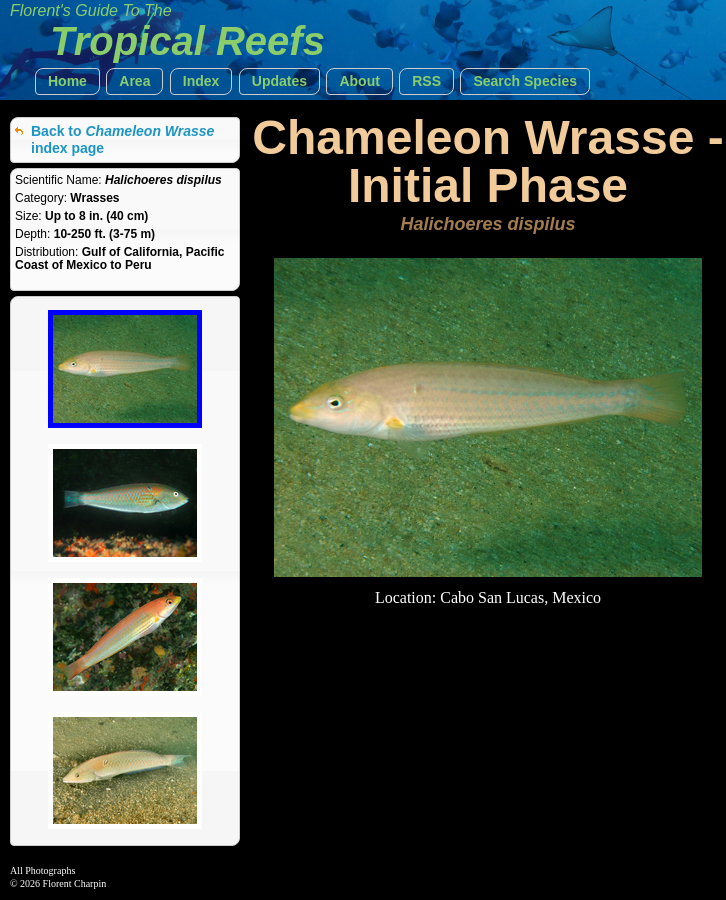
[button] (67, 81)
